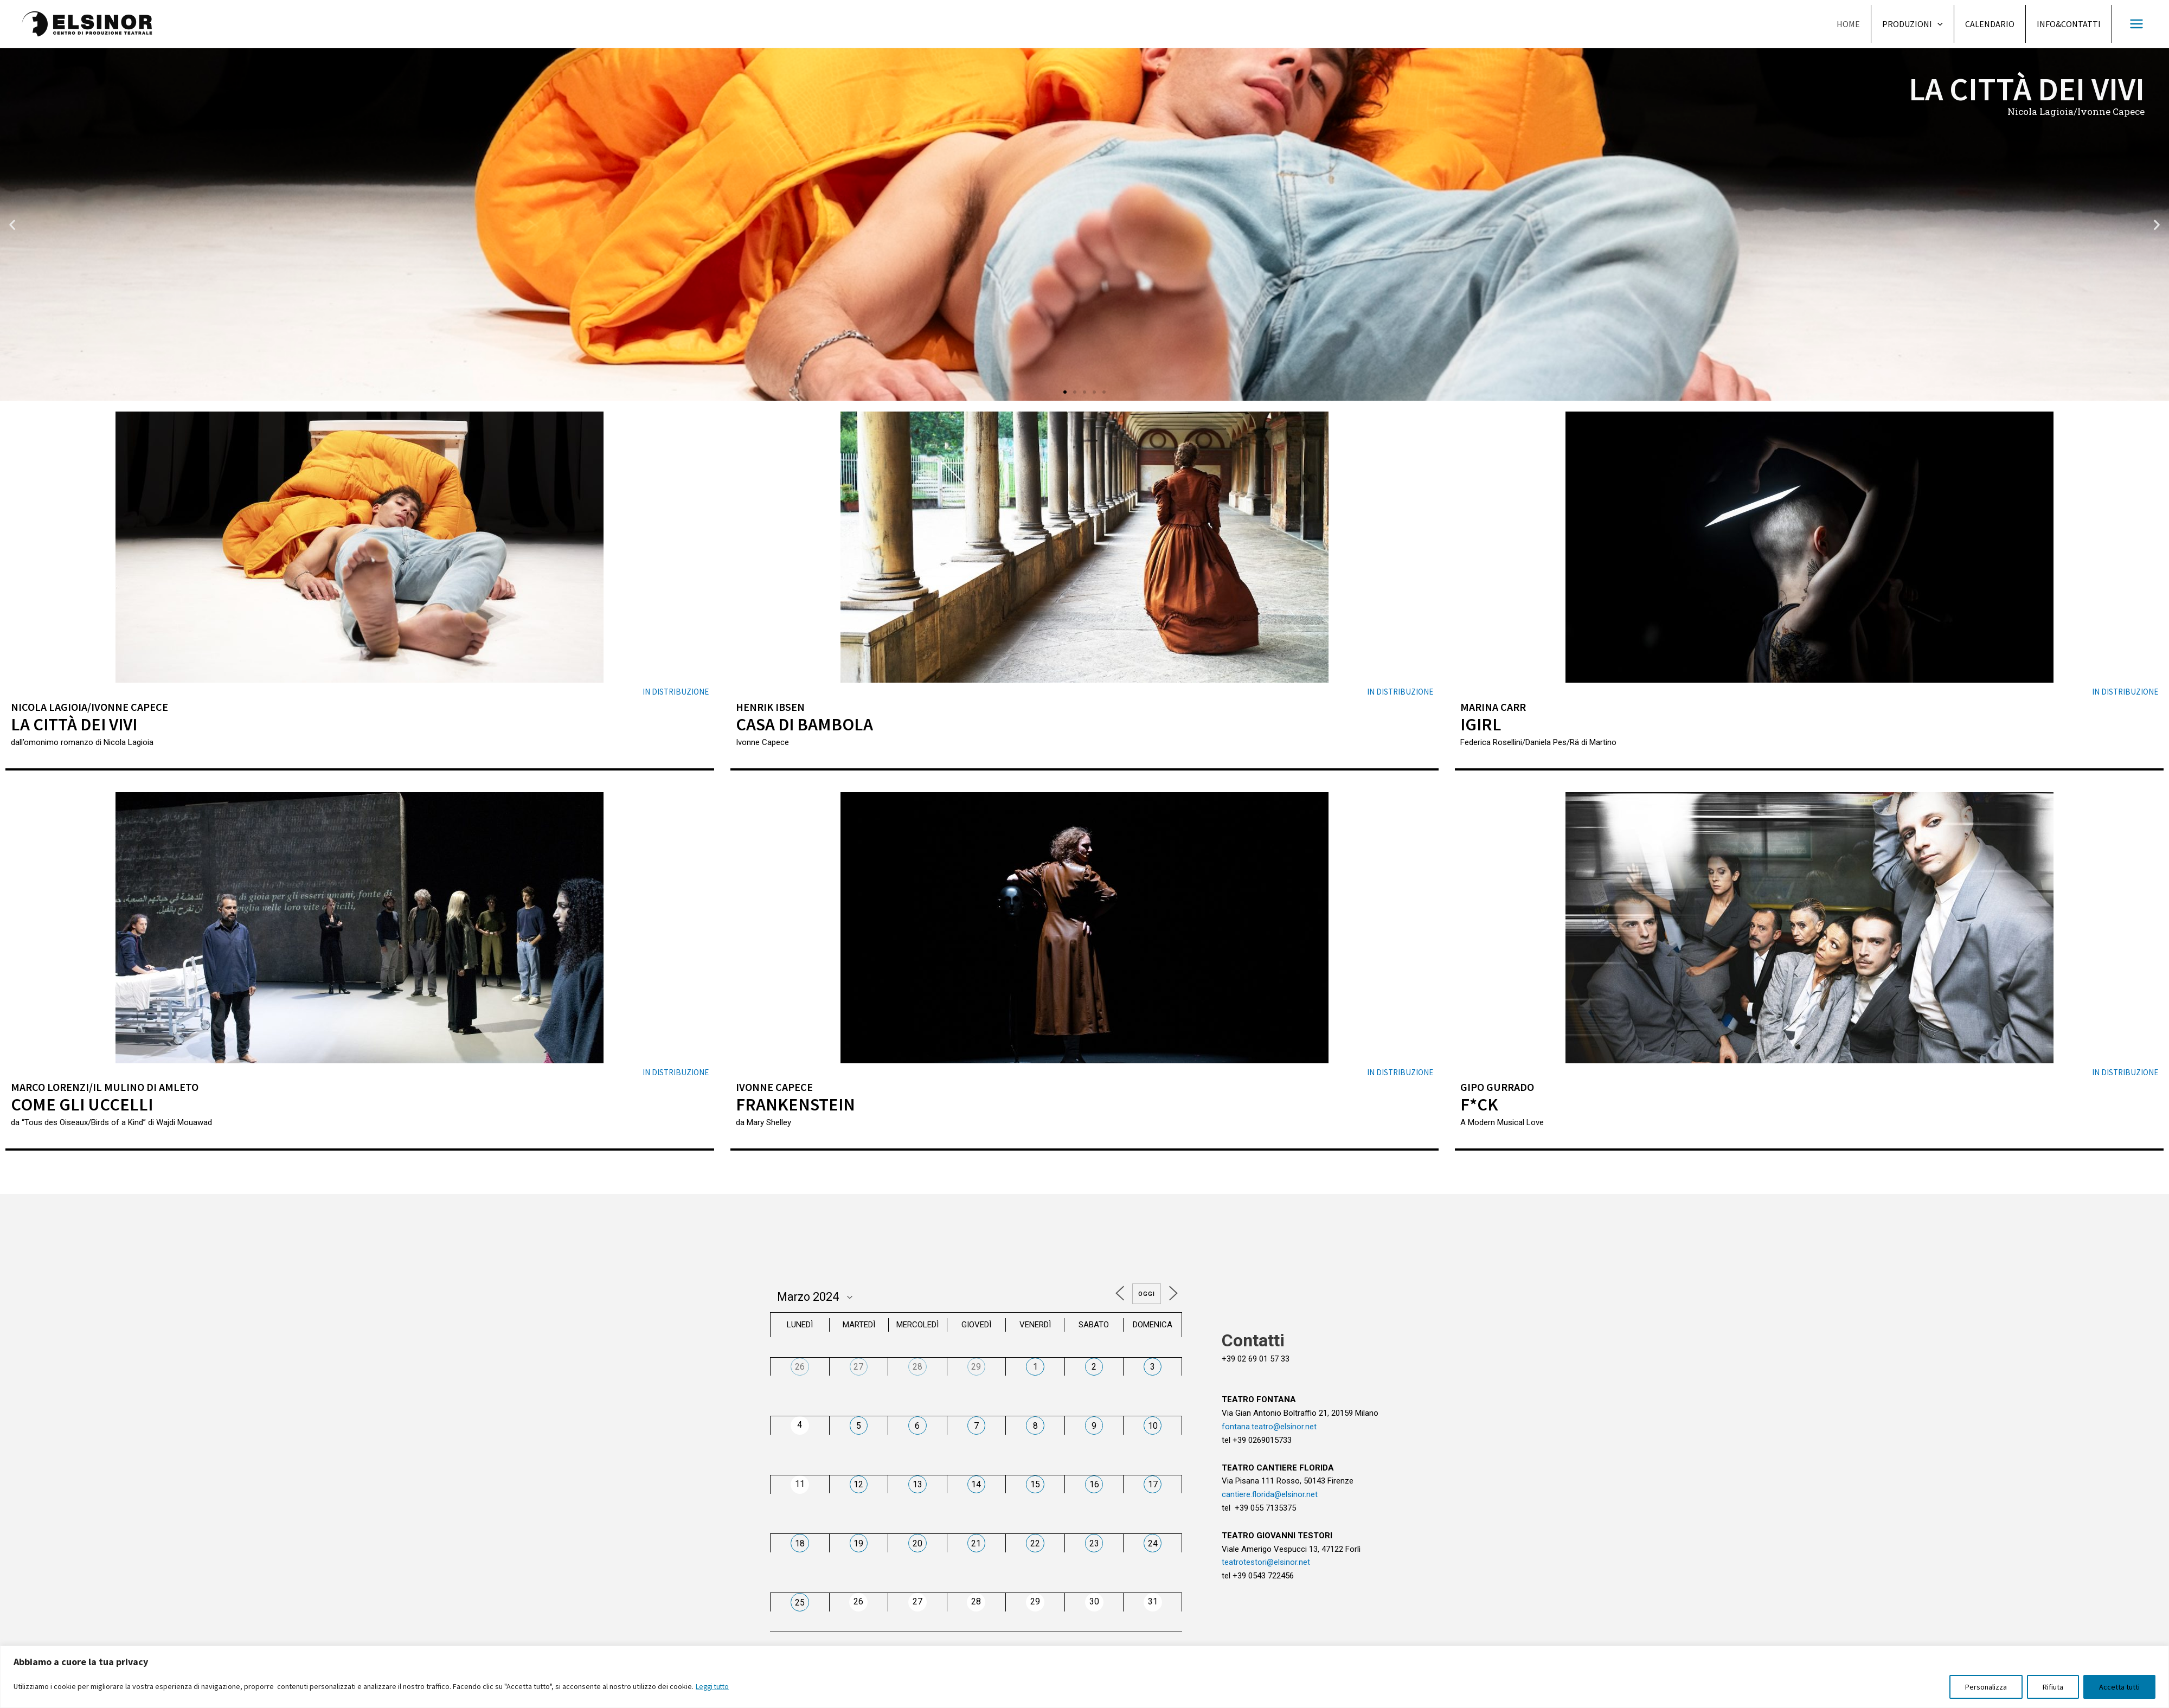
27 (858, 1367)
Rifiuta (2053, 1687)
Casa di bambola (806, 724)
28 (917, 1367)
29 (976, 1367)
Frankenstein (796, 1104)
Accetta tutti (2119, 1687)
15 (1035, 1484)
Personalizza (1986, 1687)
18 (800, 1543)
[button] (1065, 392)
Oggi (1145, 1294)
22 (1035, 1543)
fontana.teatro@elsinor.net (1269, 1426)
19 (858, 1543)
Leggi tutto (713, 1687)
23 (1094, 1543)
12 (858, 1484)
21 (976, 1543)
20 (917, 1543)
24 (1153, 1543)
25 (800, 1602)
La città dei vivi (77, 724)
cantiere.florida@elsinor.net (1270, 1494)
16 (1094, 1484)
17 (1153, 1484)
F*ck (1479, 1104)
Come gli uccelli (83, 1104)
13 (917, 1484)
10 (1153, 1425)
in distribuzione (676, 691)
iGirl (1481, 724)
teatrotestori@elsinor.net (1266, 1562)
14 (976, 1484)
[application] (1937, 24)
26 (800, 1367)
